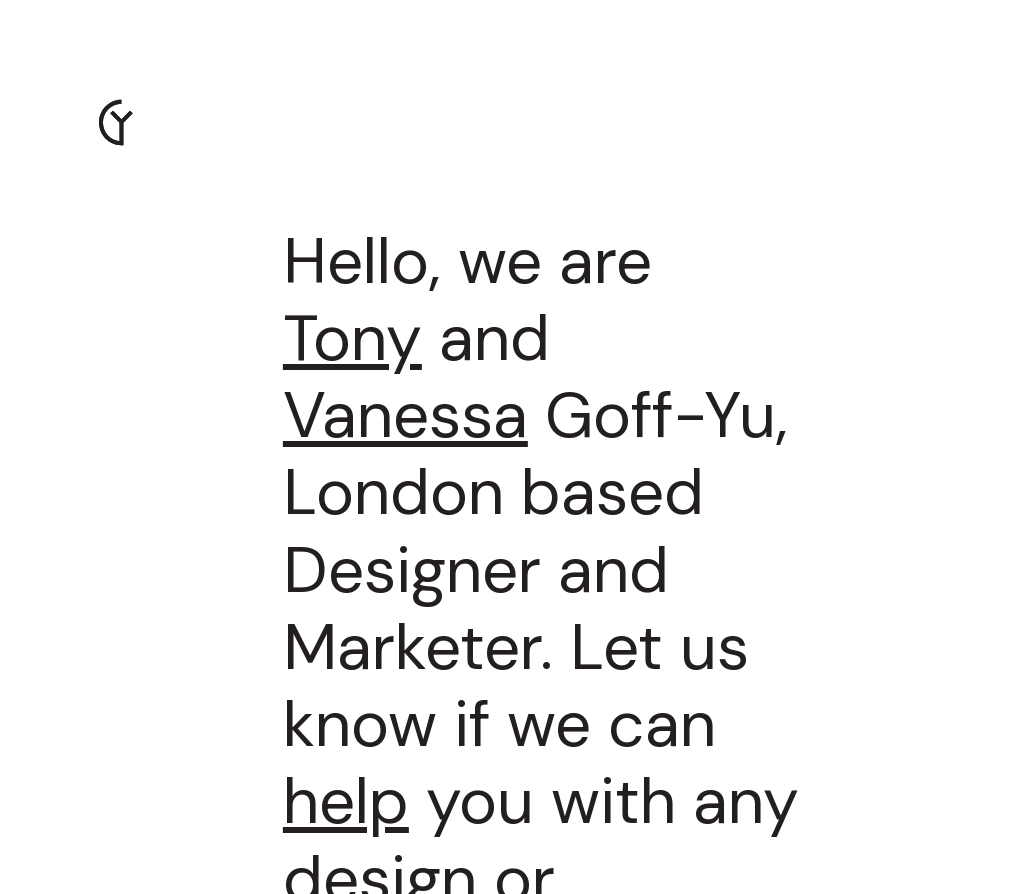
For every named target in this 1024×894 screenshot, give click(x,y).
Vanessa (405, 415)
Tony (352, 338)
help (346, 801)
